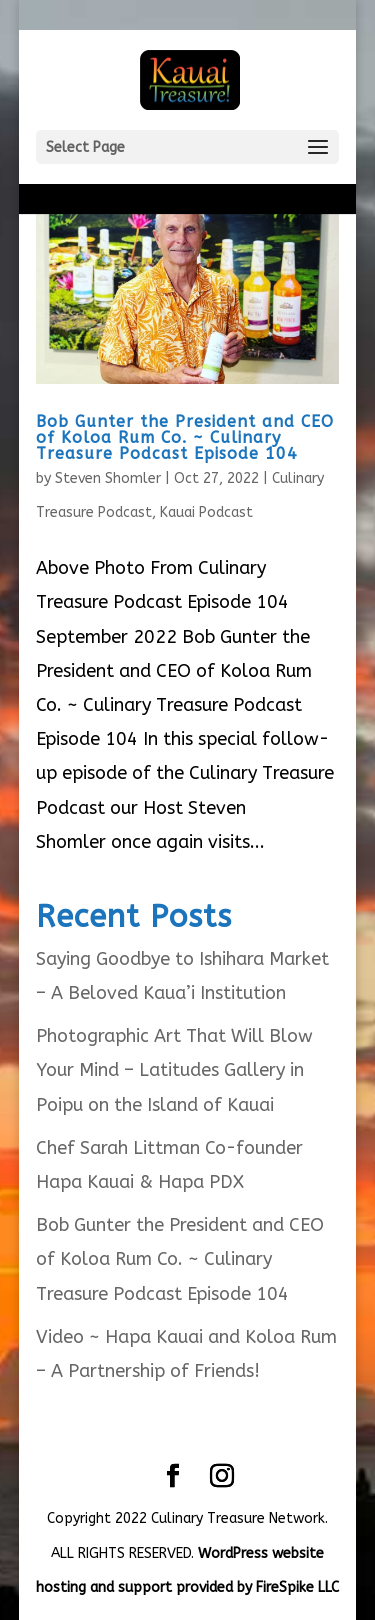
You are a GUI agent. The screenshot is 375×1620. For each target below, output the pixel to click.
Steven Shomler (108, 478)
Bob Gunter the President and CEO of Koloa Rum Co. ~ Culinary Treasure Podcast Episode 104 (185, 437)
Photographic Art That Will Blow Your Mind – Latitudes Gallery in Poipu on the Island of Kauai (174, 1070)
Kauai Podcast (206, 512)
